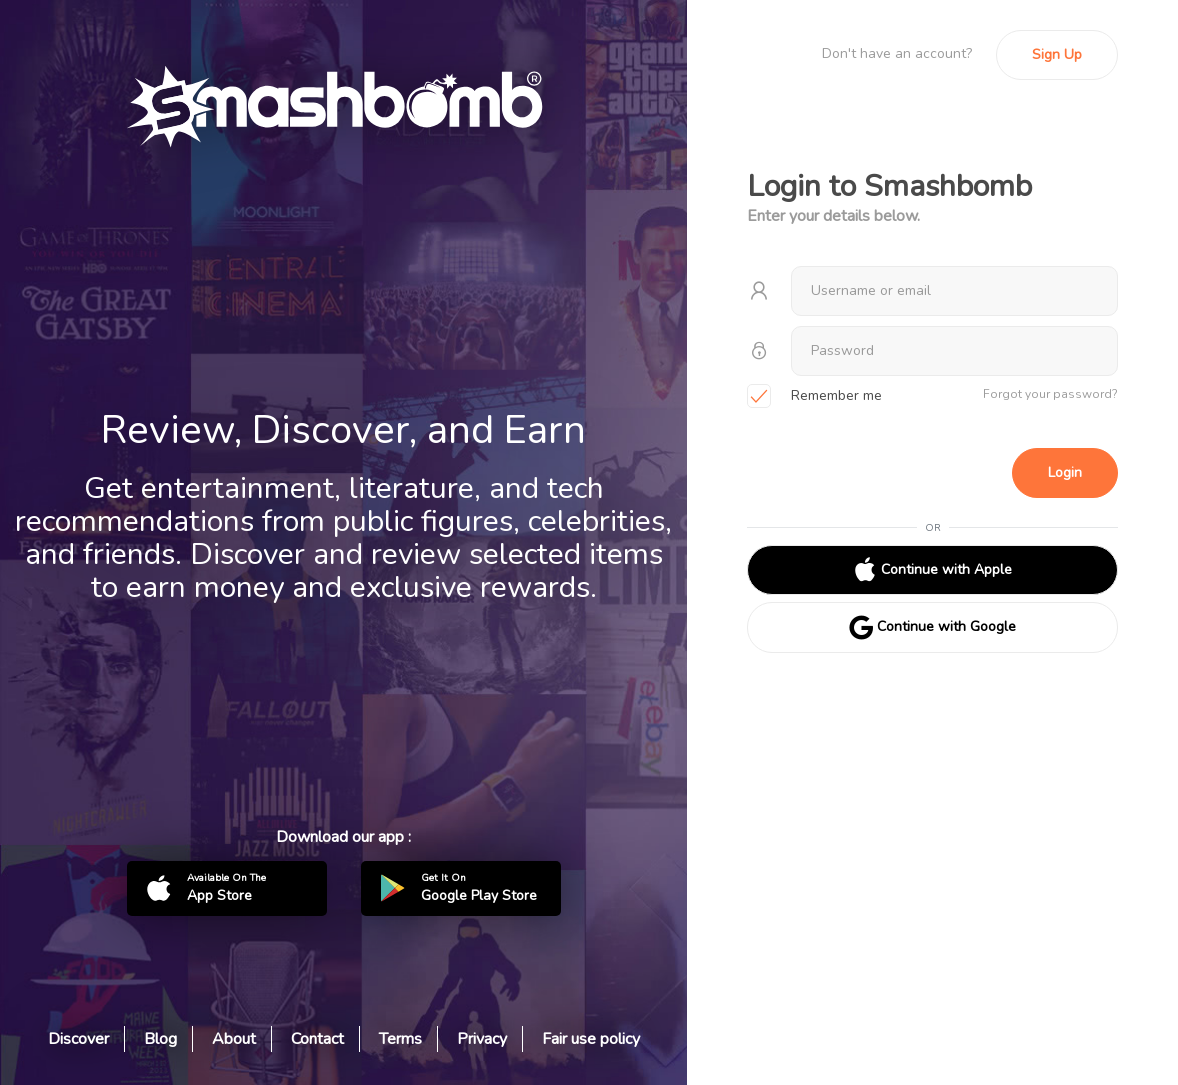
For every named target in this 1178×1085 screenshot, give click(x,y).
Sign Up (1057, 54)
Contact (317, 1039)
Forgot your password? (1050, 394)
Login (1065, 472)
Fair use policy (591, 1039)
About (234, 1039)
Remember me (814, 397)
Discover (78, 1039)
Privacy (482, 1039)
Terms (400, 1039)
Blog (160, 1039)
